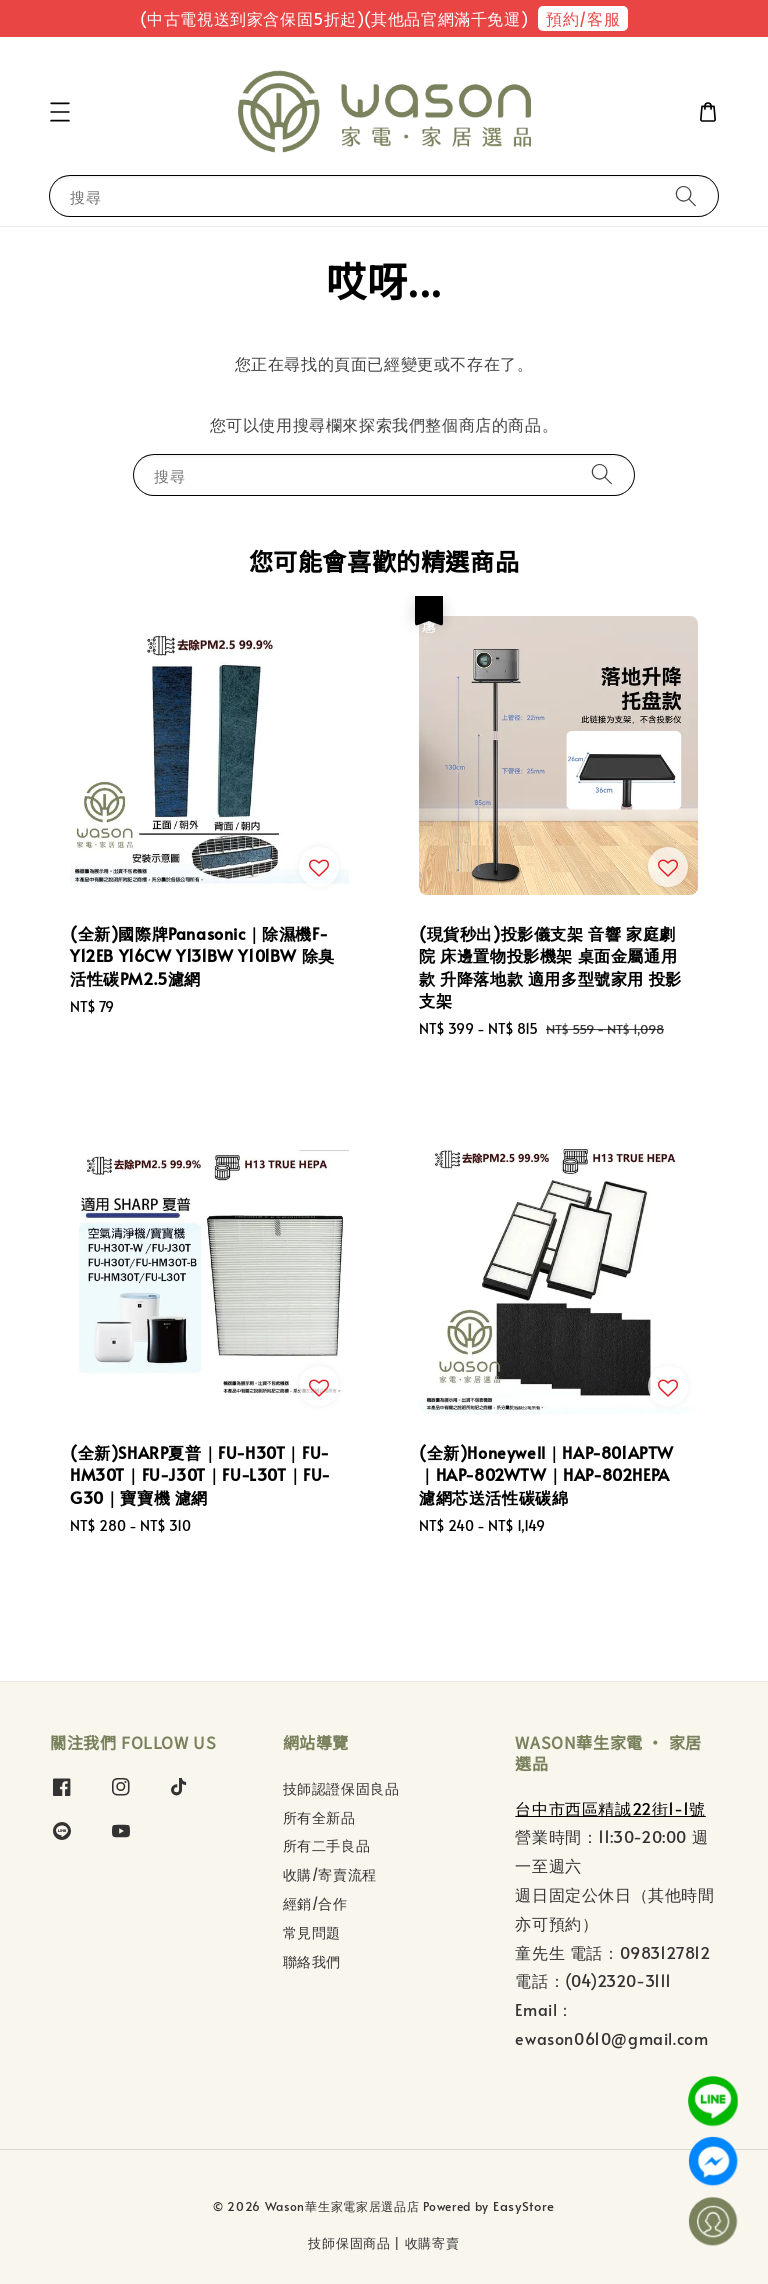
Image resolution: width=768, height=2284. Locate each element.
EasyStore (524, 2206)
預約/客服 (583, 18)
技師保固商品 (349, 2243)
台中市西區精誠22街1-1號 (610, 1808)
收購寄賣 (432, 2243)
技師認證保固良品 (341, 1789)
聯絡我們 (312, 1961)
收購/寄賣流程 (330, 1874)
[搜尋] (686, 195)
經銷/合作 (315, 1903)
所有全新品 (319, 1817)
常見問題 (312, 1932)
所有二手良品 (327, 1845)
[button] (60, 112)
